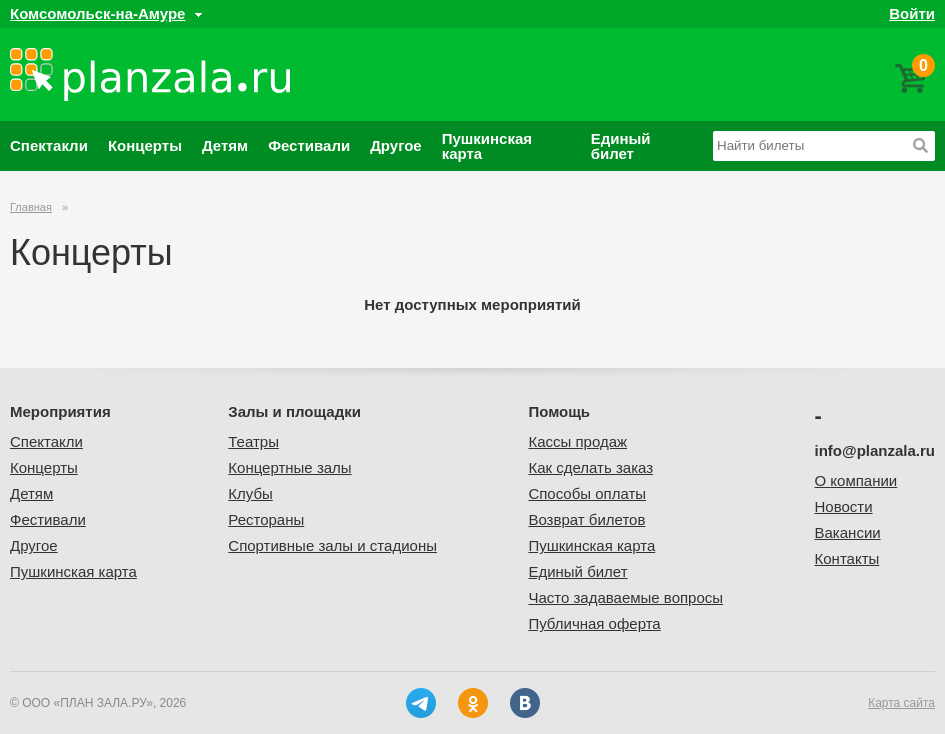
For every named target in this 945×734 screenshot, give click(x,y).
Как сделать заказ (590, 467)
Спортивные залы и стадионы (332, 545)
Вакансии (848, 532)
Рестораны (266, 519)
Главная (31, 207)
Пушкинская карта (487, 146)
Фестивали (309, 145)
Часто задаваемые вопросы (625, 597)
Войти (912, 13)
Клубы (250, 493)
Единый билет (621, 146)
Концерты (145, 145)
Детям (225, 145)
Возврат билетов (586, 519)
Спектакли (49, 145)
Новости (844, 506)
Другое (396, 145)
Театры (253, 441)
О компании (856, 480)
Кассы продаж (577, 441)
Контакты (847, 558)
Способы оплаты (587, 493)
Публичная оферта (594, 623)
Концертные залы (289, 467)
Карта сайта (901, 703)
